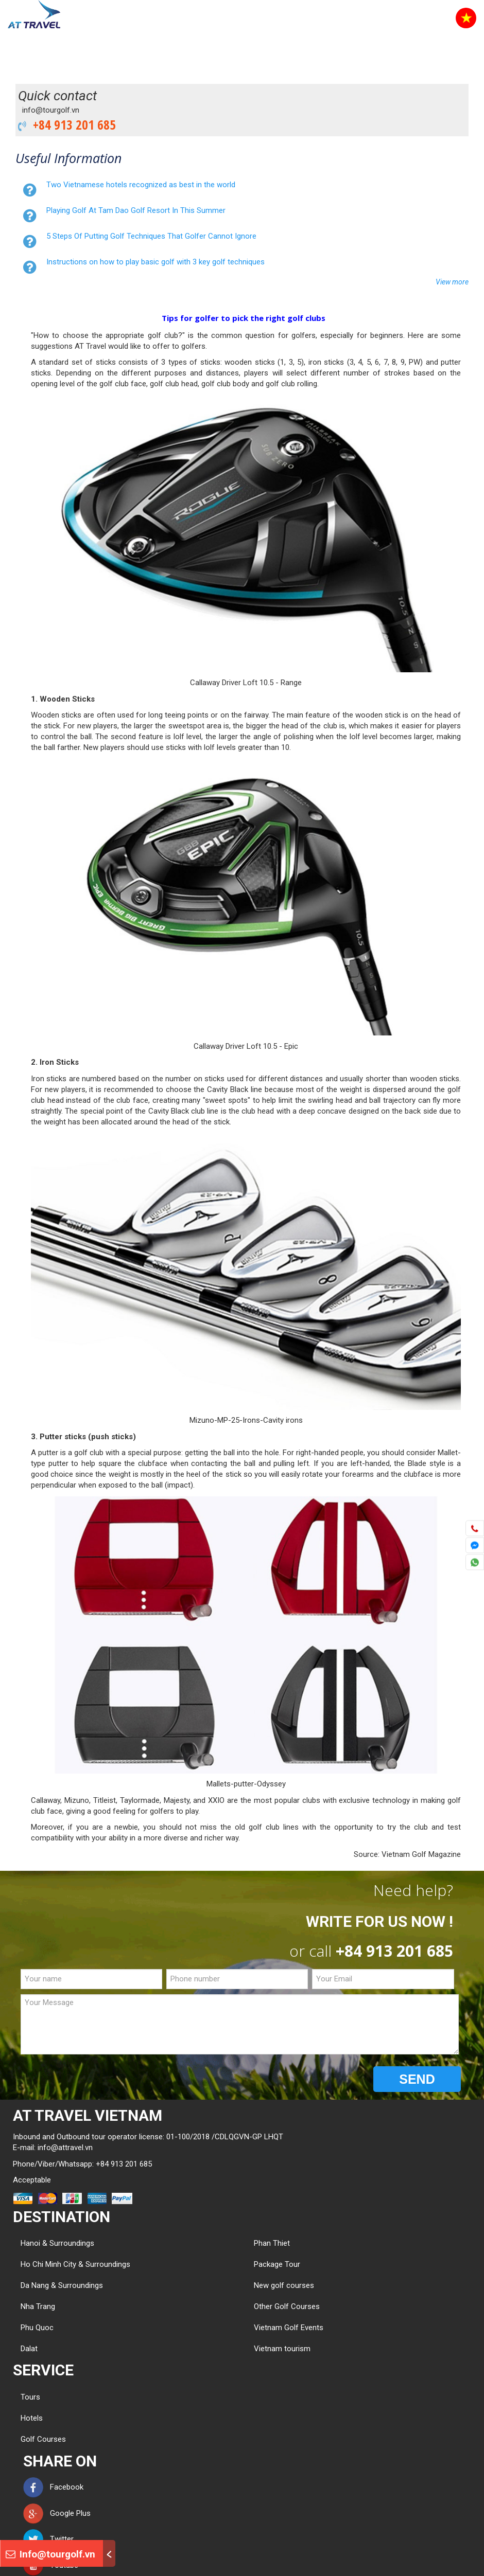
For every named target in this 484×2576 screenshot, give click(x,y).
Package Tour (277, 2264)
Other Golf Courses (287, 2306)
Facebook (53, 2487)
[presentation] (99, 2080)
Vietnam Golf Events (288, 2327)
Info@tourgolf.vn (50, 2554)
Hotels (32, 2418)
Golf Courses (43, 2439)
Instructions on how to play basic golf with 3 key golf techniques (155, 261)
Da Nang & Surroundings (62, 2285)
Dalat (29, 2348)
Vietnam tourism (282, 2348)
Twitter (48, 2539)
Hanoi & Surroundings (57, 2243)
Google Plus (57, 2513)
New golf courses (284, 2285)
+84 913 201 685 (71, 124)
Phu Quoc (37, 2327)
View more (452, 282)
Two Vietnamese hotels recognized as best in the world (140, 184)
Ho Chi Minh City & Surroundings (75, 2264)
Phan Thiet (272, 2243)
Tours (30, 2397)
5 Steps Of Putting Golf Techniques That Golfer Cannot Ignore (151, 236)
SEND (417, 2079)
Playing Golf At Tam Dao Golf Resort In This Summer (136, 210)
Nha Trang (38, 2306)
